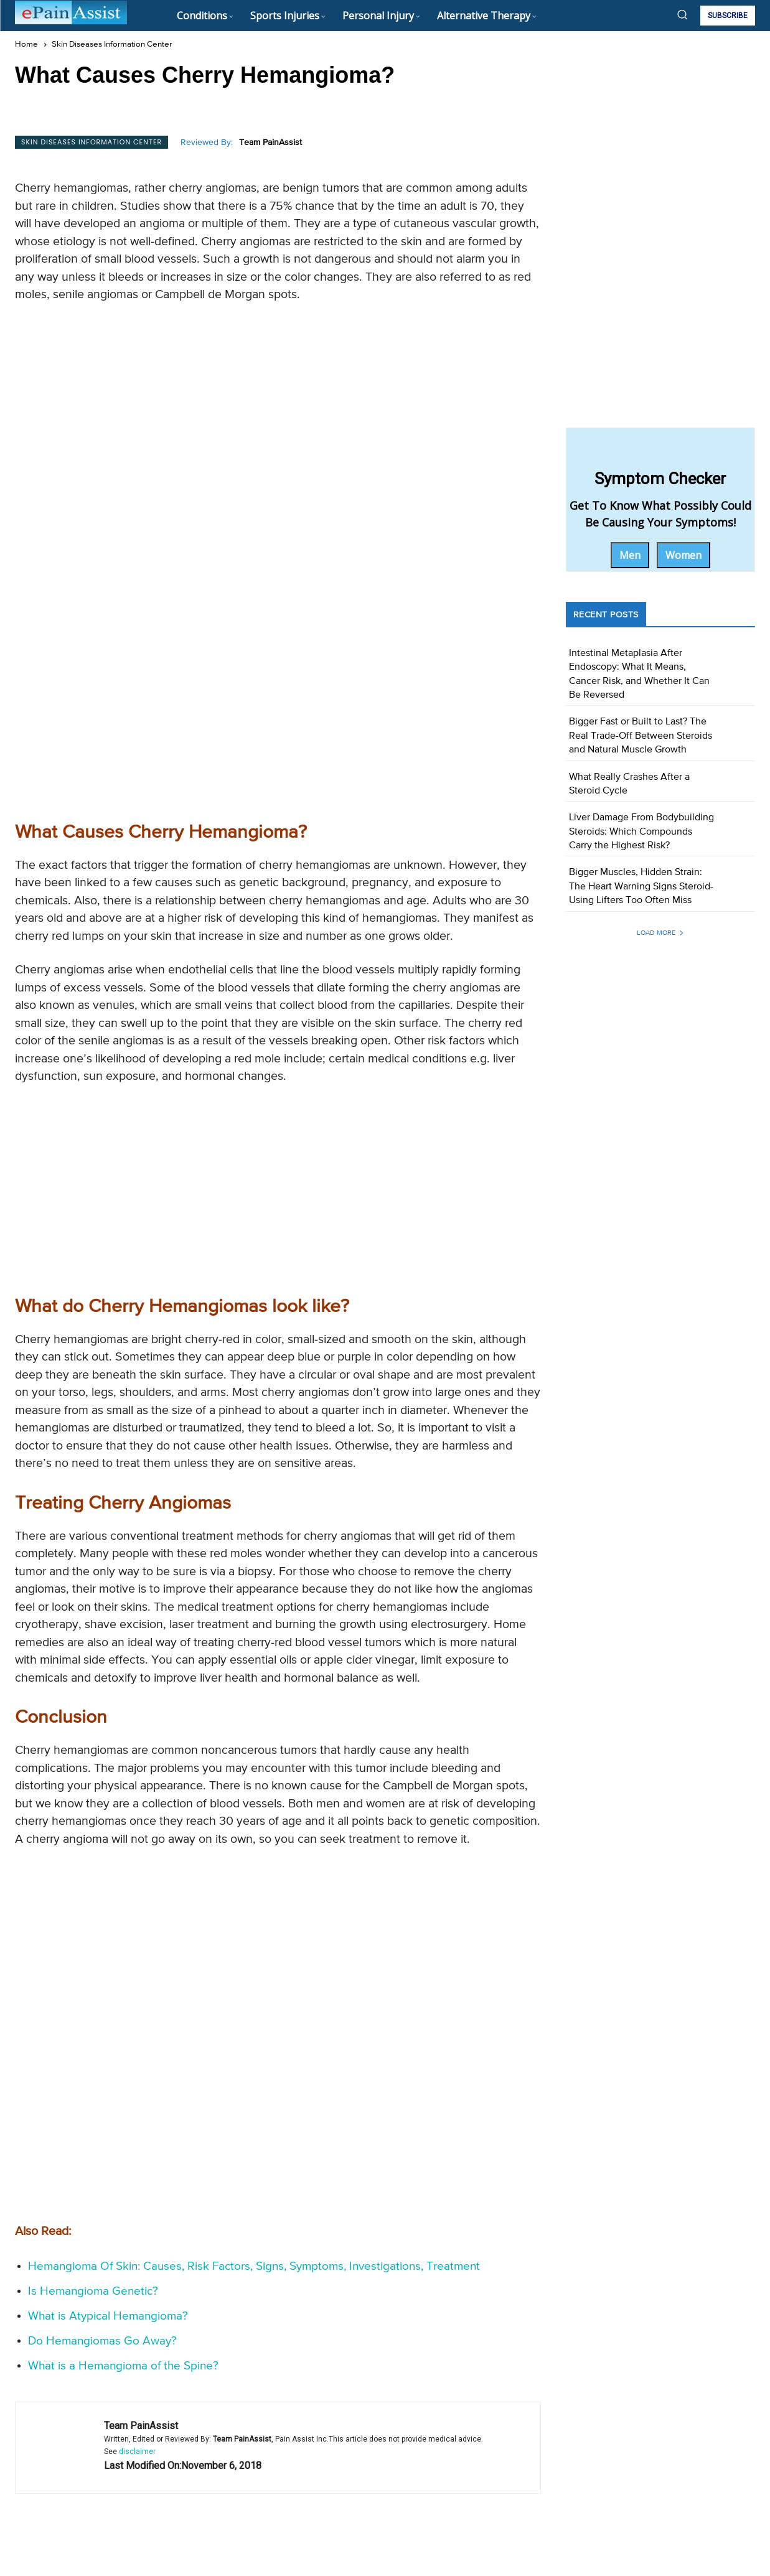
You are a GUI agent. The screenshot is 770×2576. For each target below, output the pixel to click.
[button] (682, 14)
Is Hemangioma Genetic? (93, 2112)
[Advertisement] (278, 403)
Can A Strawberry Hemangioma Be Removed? (127, 2438)
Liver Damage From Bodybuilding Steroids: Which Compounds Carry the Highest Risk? (641, 832)
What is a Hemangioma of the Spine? (123, 2187)
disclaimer (137, 2272)
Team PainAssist (270, 142)
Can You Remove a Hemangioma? (457, 2438)
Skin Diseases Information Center (112, 44)
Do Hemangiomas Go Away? (102, 2162)
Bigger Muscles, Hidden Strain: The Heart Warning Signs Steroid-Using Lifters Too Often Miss (641, 887)
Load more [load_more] (660, 932)
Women (683, 555)
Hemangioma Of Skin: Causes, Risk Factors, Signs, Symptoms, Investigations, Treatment (254, 2087)
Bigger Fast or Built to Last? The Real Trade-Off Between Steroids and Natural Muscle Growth (640, 736)
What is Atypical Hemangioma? (108, 2137)
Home (26, 44)
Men (630, 555)
